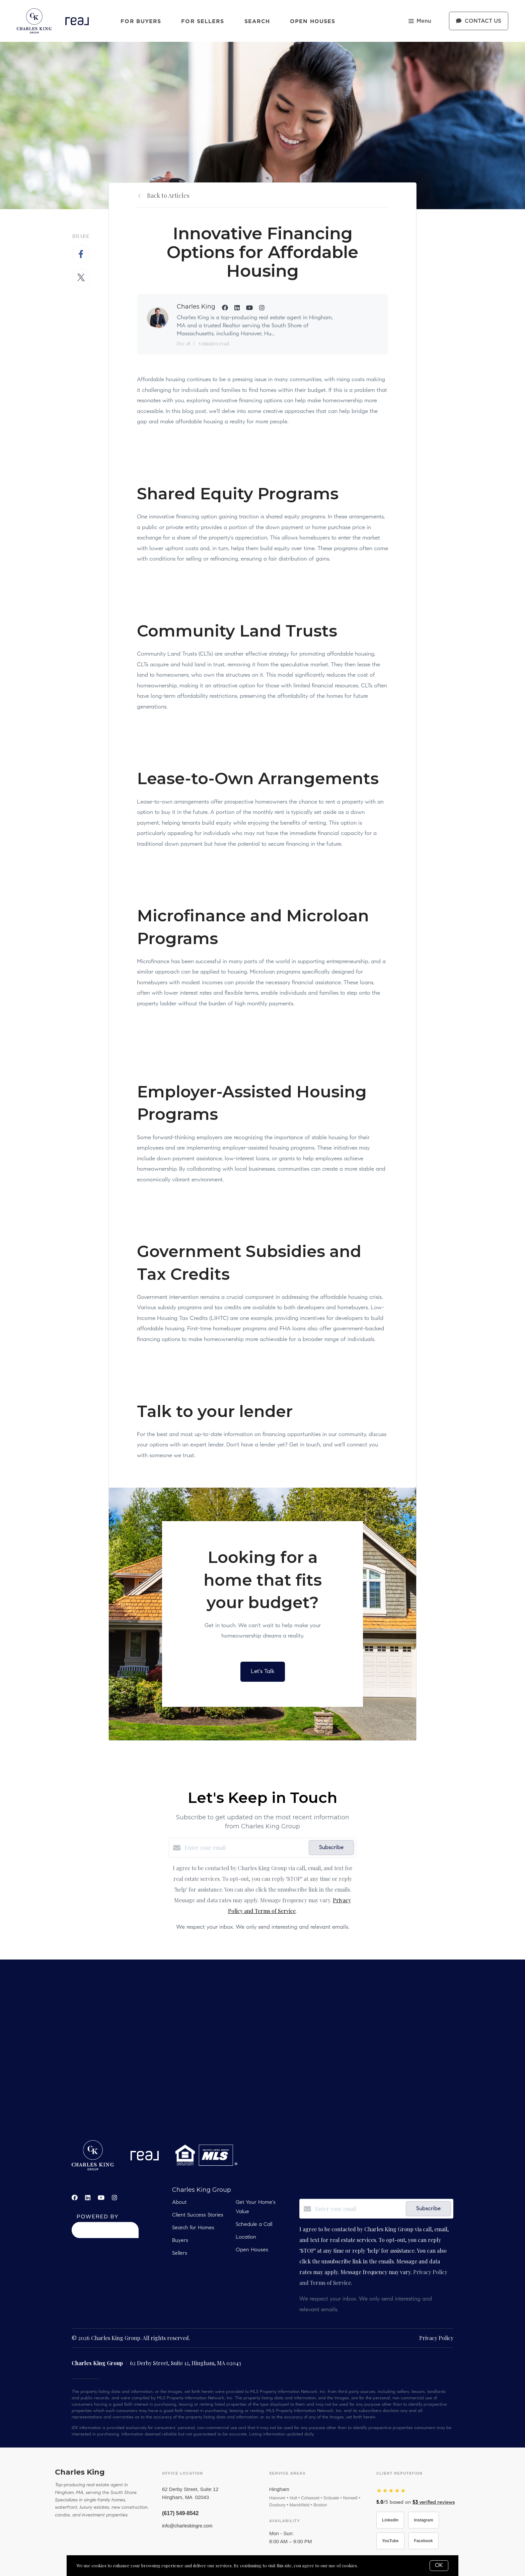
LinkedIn (390, 2520)
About (179, 2202)
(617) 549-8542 (180, 2513)
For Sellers (202, 21)
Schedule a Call (254, 2224)
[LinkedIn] (87, 2197)
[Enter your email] (244, 1847)
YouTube (390, 2541)
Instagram (423, 2520)
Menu (420, 21)
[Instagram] (114, 2197)
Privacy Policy (436, 2337)
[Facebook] (75, 2197)
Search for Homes (193, 2228)
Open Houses (312, 21)
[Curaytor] (105, 2236)
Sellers (179, 2253)
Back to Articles (168, 195)
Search (257, 21)
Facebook (423, 2541)
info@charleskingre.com (187, 2525)
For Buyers (141, 21)
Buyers (180, 2240)
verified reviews (433, 2502)
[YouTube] (101, 2197)
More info (369, 2565)
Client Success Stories (197, 2215)
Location (246, 2237)
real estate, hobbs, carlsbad (262, 2050)
